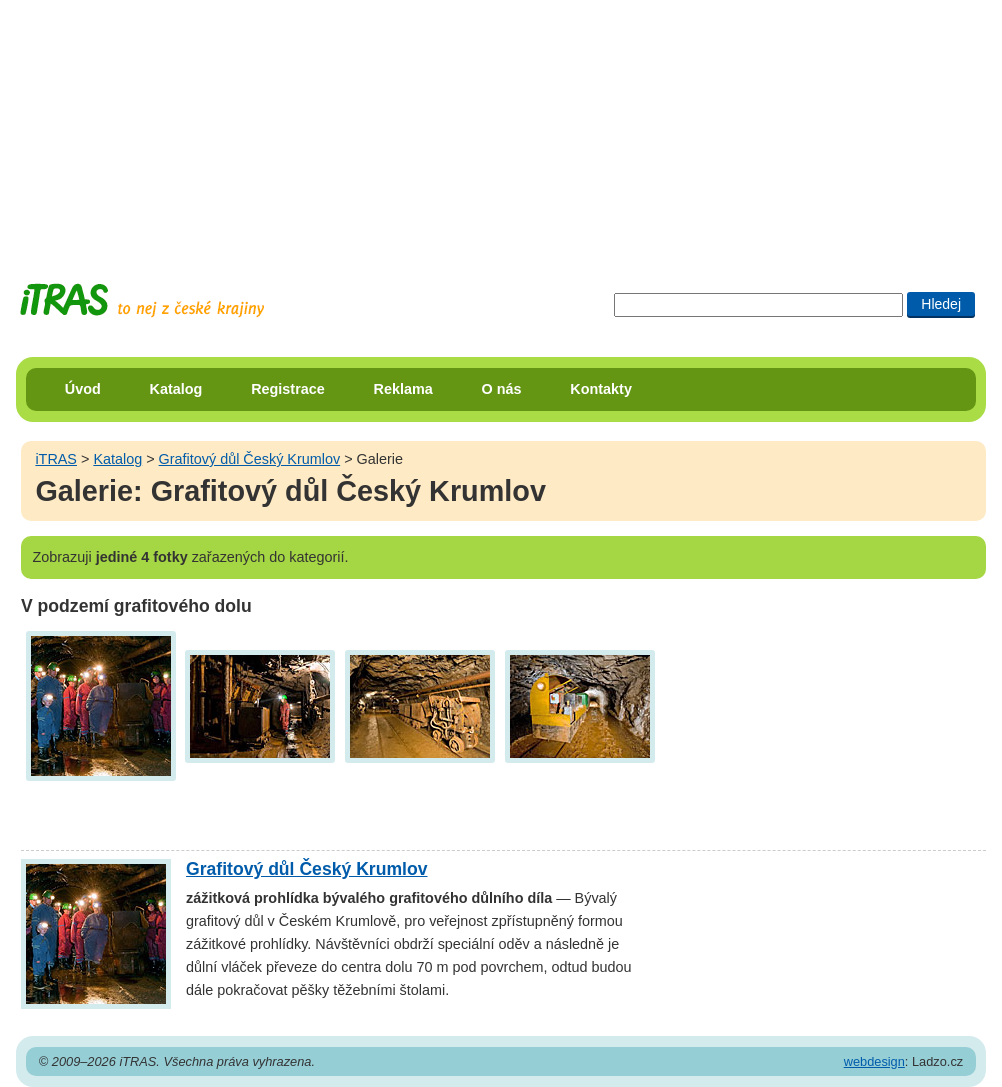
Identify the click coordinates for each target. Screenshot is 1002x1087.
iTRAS (56, 459)
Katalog (176, 389)
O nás (502, 389)
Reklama (403, 389)
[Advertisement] (501, 125)
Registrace (288, 389)
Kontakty (601, 389)
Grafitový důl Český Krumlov (250, 459)
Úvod (83, 389)
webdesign (874, 1061)
